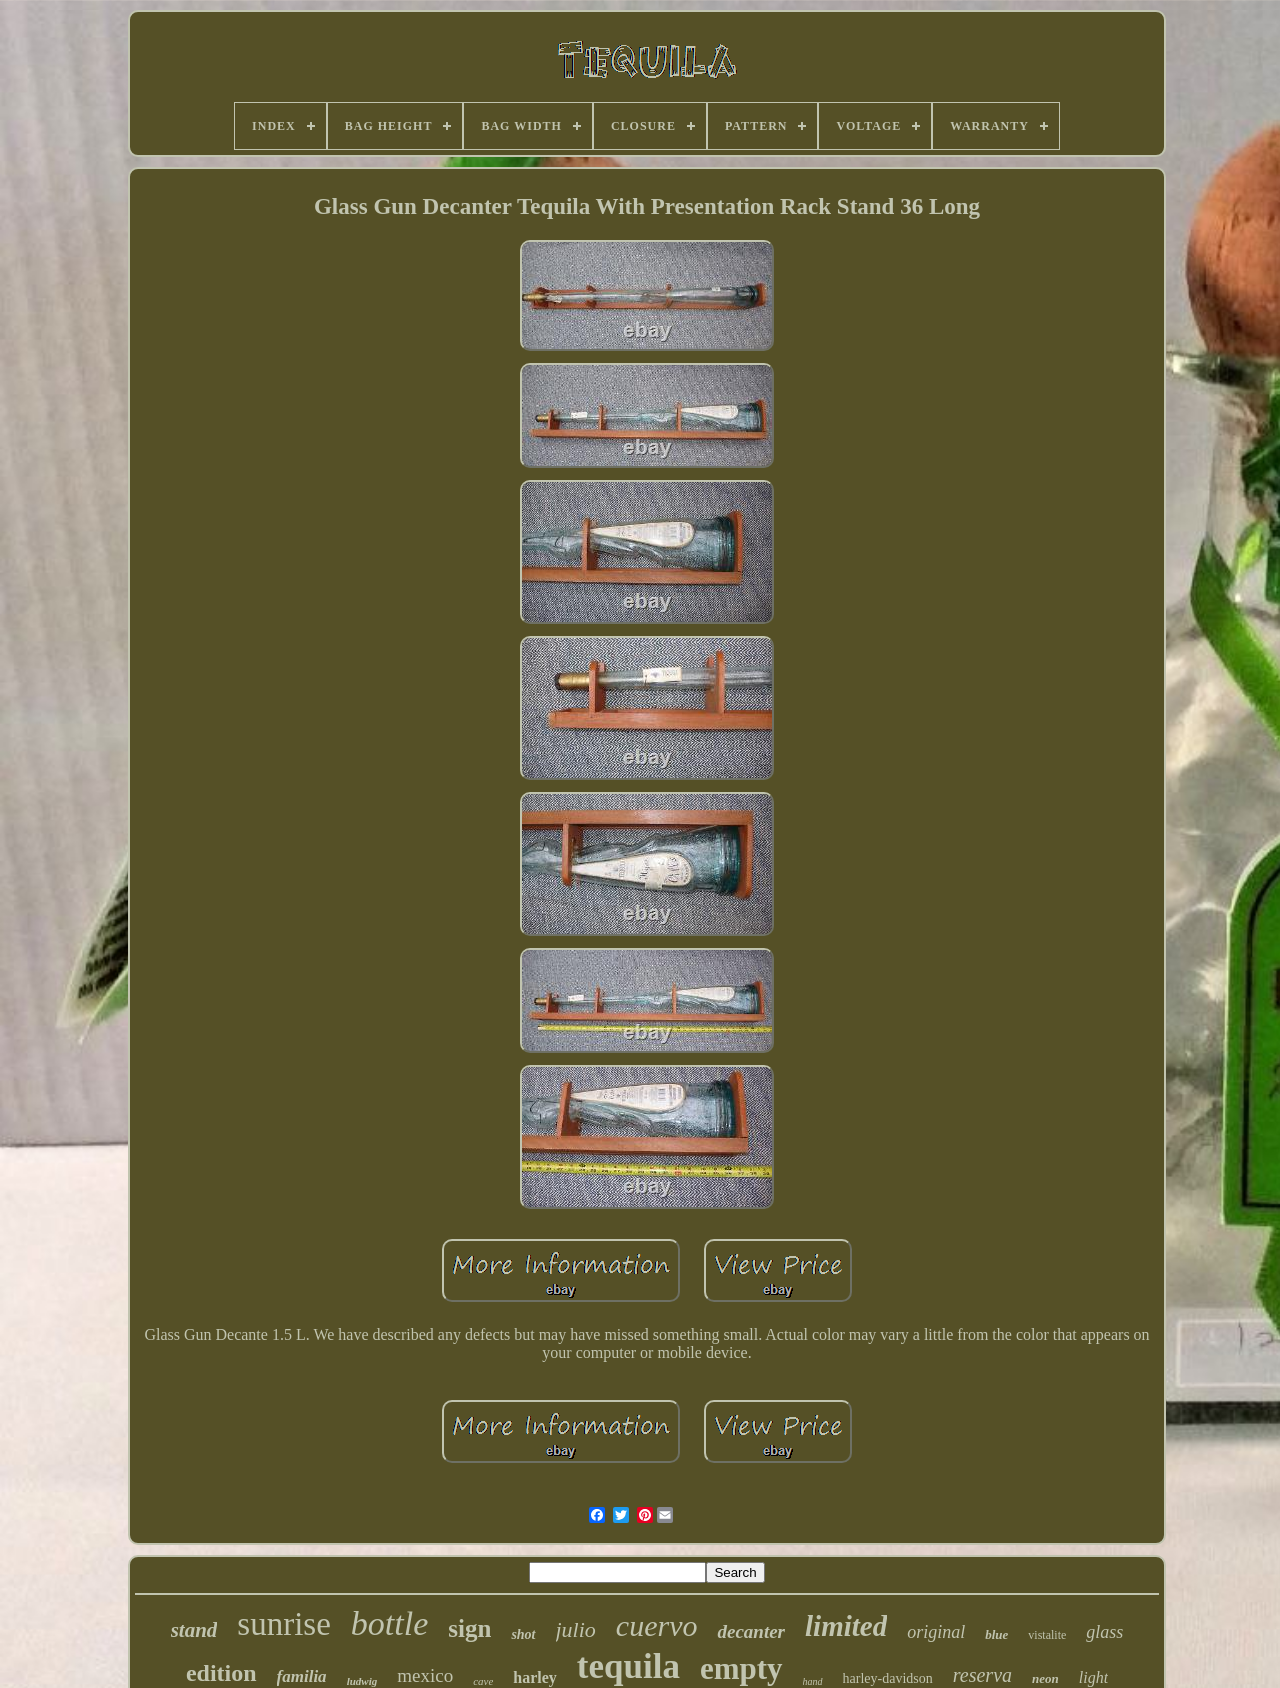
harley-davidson (888, 1678)
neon (1045, 1678)
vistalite (1047, 1635)
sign (469, 1628)
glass (1104, 1632)
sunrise (284, 1624)
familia (302, 1676)
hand (813, 1681)
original (936, 1632)
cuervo (657, 1625)
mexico (425, 1675)
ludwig (362, 1681)
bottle (389, 1623)
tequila (628, 1666)
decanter (751, 1631)
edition (221, 1673)
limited (846, 1626)
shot (523, 1634)
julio (576, 1629)
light (1093, 1677)
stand (194, 1630)
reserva (982, 1675)
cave (483, 1681)
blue (996, 1634)
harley (535, 1677)
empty (741, 1668)
